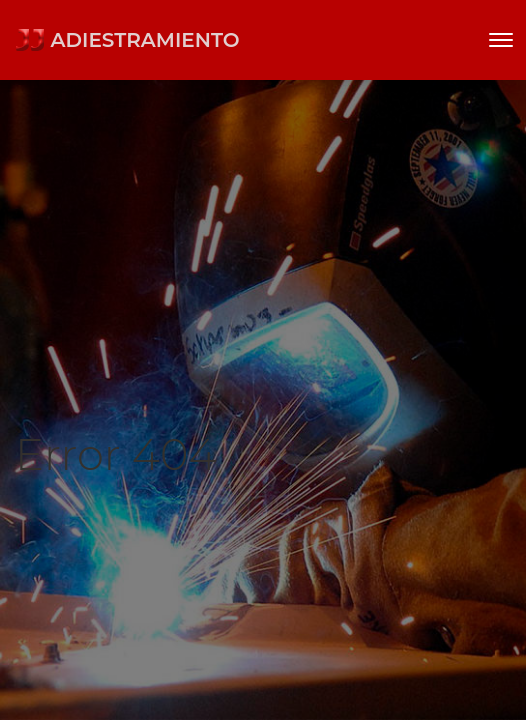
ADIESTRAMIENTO (127, 40)
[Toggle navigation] (501, 40)
